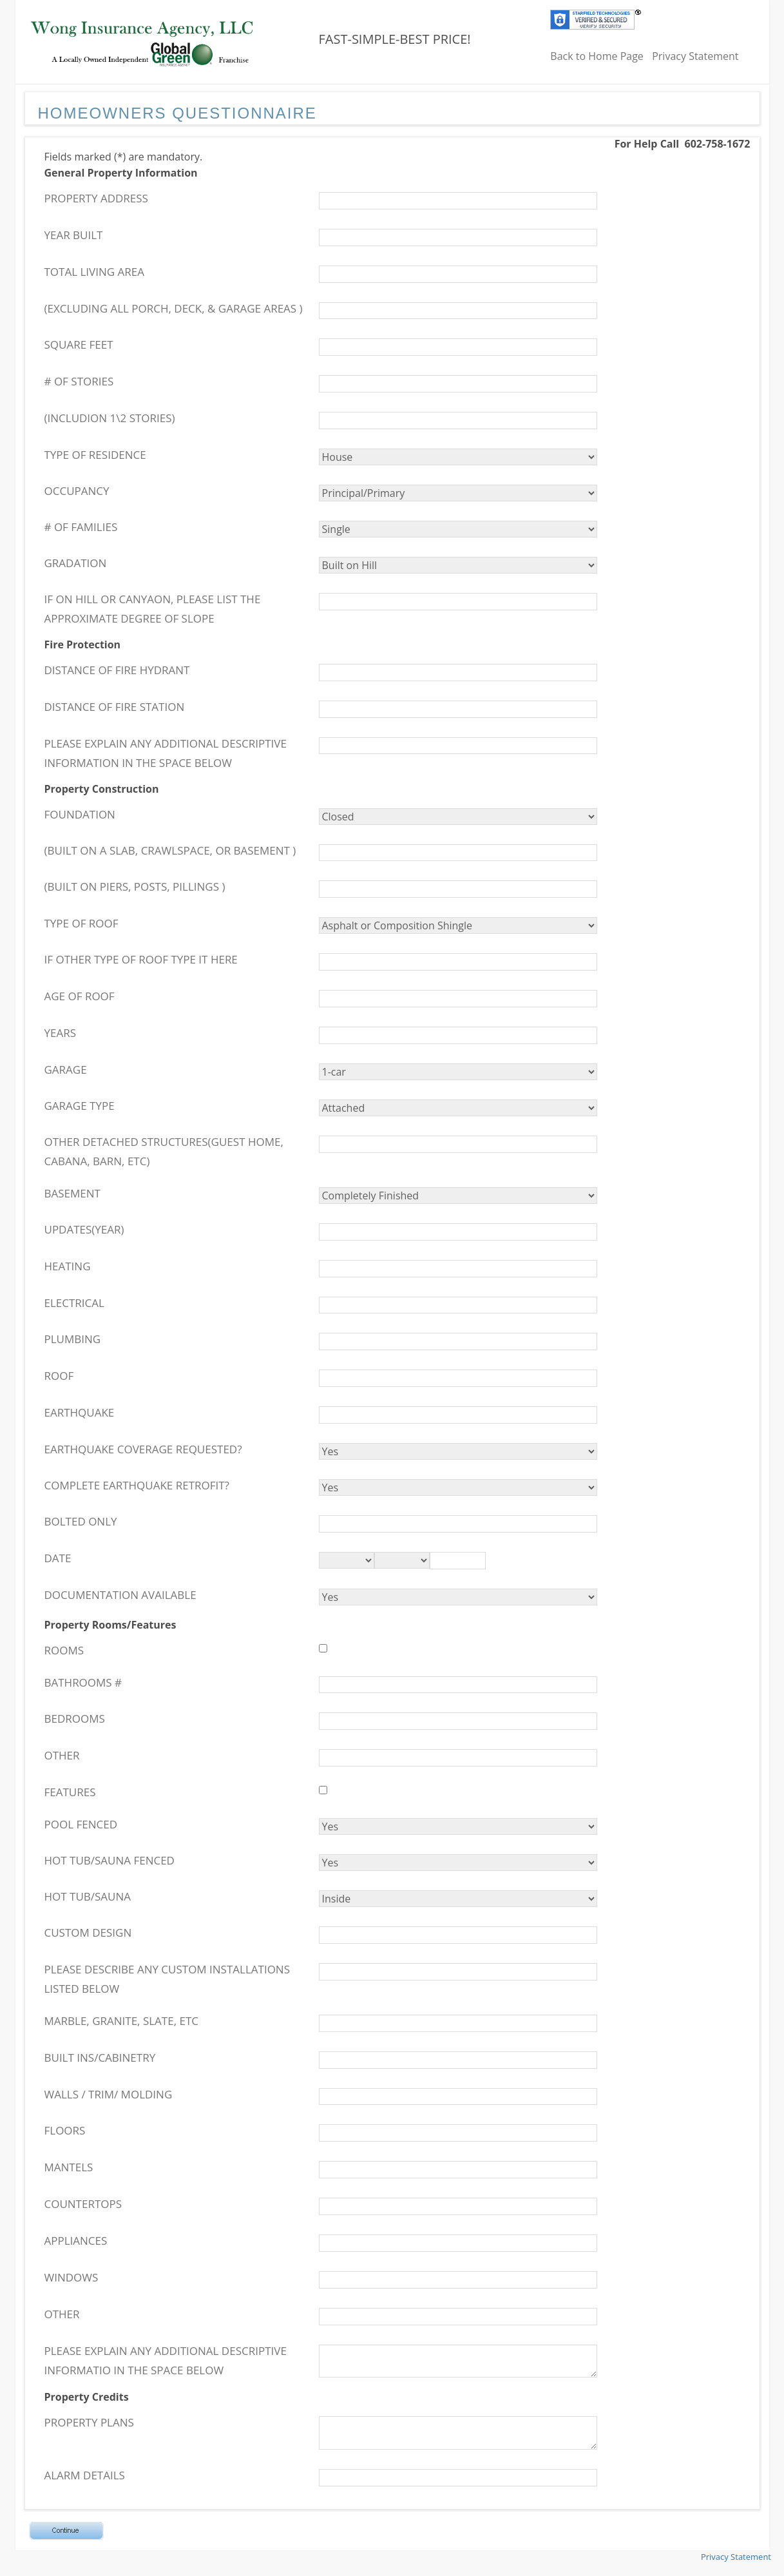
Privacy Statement (695, 56)
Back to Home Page (597, 56)
